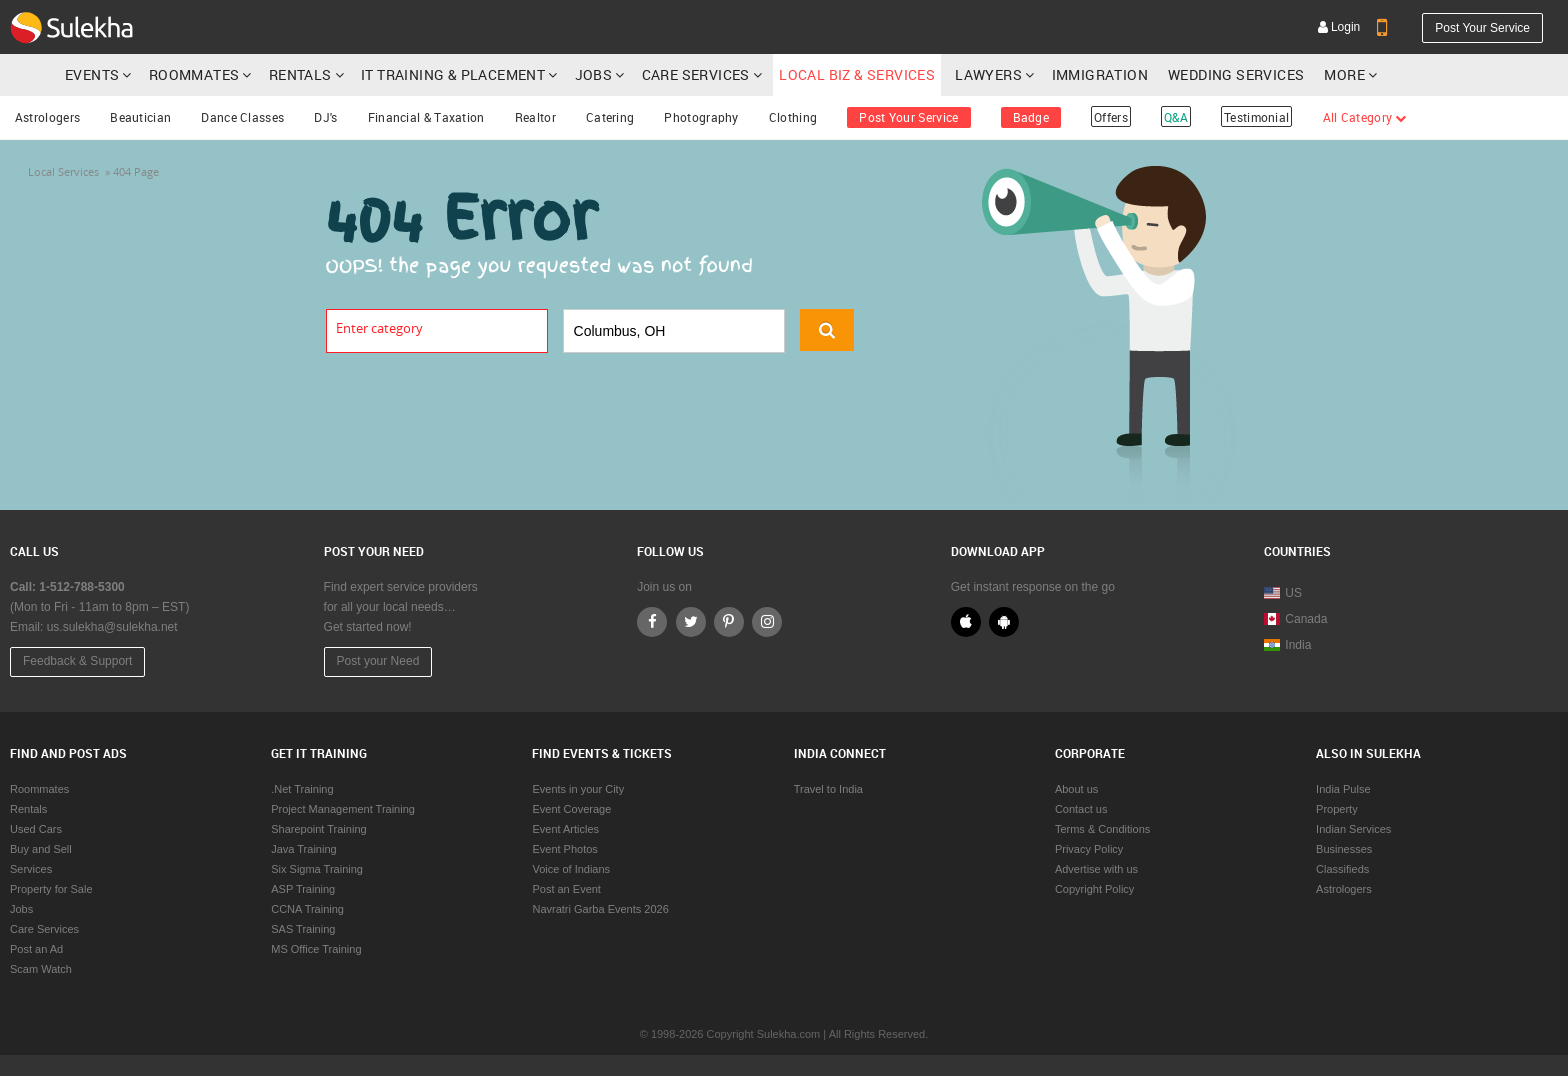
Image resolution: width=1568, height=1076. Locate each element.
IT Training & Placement (453, 74)
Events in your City (578, 789)
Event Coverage (571, 809)
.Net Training (302, 789)
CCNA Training (307, 909)
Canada (1295, 619)
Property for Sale (51, 889)
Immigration (1100, 74)
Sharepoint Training (318, 829)
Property (1337, 809)
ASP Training (303, 889)
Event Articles (565, 829)
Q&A (1176, 117)
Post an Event (566, 889)
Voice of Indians (571, 869)
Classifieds (1342, 869)
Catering (610, 117)
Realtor (535, 117)
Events (92, 74)
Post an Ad (36, 949)
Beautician (140, 117)
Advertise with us (1096, 869)
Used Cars (36, 829)
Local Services (63, 171)
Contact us (1081, 809)
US (1283, 593)
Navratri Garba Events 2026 (600, 909)
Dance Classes (242, 117)
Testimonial (1256, 117)
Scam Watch (41, 969)
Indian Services (1353, 829)
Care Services (696, 74)
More (1350, 74)
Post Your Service (1482, 28)
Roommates (194, 74)
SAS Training (303, 929)
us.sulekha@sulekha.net (112, 627)
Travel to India (828, 789)
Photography (701, 117)
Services (31, 869)
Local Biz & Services (857, 74)
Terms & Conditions (1102, 829)
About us (1076, 789)
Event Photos (564, 849)
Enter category (379, 328)
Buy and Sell (41, 849)
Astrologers (47, 117)
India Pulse (1343, 789)
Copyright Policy (1094, 889)
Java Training (303, 849)
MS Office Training (316, 949)
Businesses (1344, 849)
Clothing (793, 117)
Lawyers (988, 74)
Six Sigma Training (317, 869)
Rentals (300, 74)
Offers (1111, 117)
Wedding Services (1236, 74)
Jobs (594, 74)
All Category (1365, 117)
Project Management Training (343, 809)
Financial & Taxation (426, 117)
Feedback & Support (77, 661)
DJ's (325, 117)
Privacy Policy (1089, 849)
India (1287, 645)
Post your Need (378, 661)
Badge (1031, 117)
